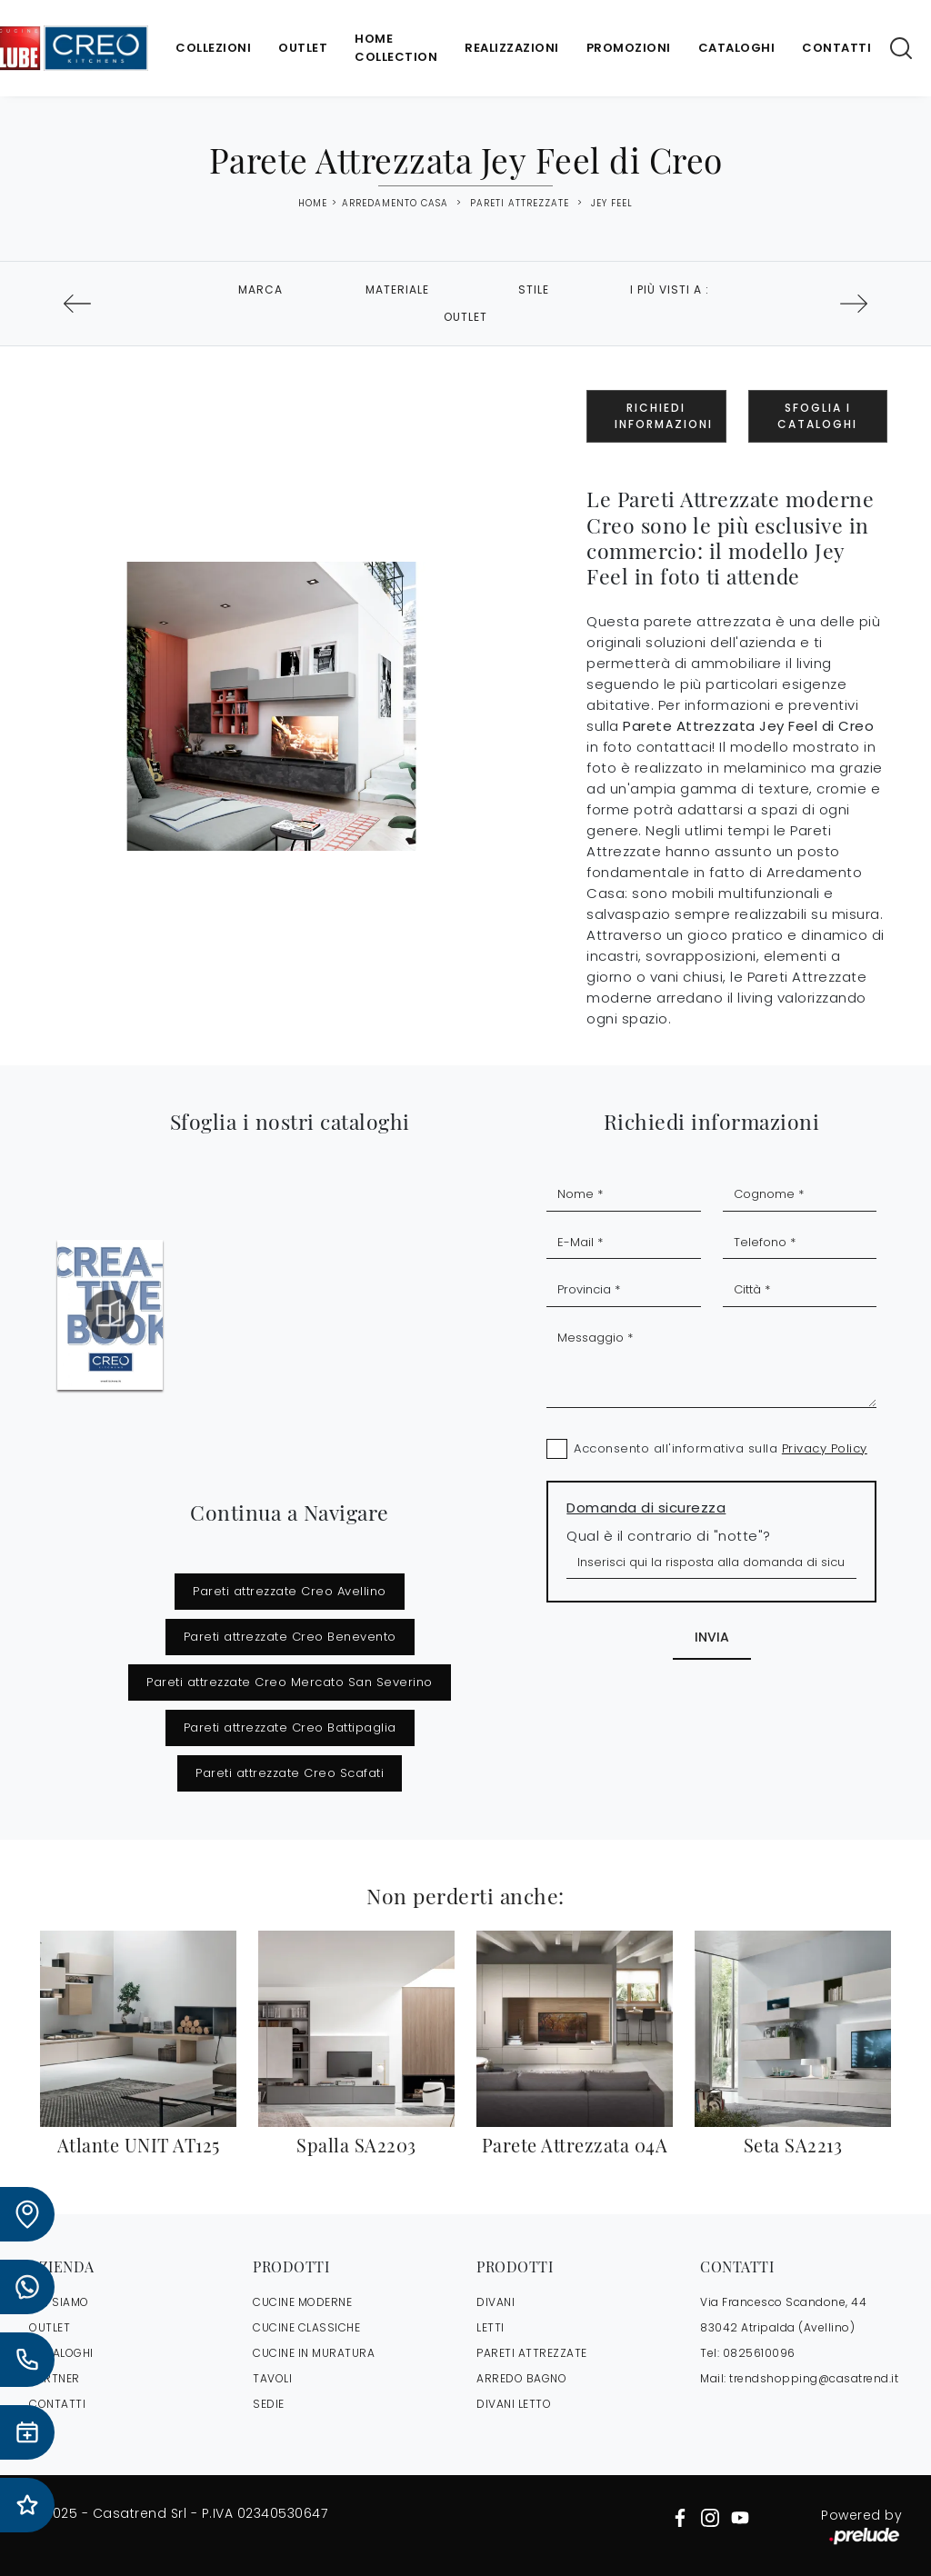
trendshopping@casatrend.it (813, 2378)
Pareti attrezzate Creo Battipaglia (290, 1727)
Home (312, 203)
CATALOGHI (61, 2353)
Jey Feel (612, 203)
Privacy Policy (824, 1448)
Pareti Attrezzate (519, 203)
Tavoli (272, 2378)
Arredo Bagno (521, 2378)
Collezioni (213, 47)
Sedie (269, 2403)
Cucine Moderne (302, 2302)
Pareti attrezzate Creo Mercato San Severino (289, 1682)
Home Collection (396, 47)
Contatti (836, 47)
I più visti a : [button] (669, 289)
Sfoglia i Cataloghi (817, 416)
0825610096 (759, 2353)
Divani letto (513, 2403)
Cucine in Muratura (314, 2353)
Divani (495, 2302)
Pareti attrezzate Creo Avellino (289, 1591)
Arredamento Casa (395, 203)
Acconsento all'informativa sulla (720, 1448)
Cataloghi (737, 47)
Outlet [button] (465, 316)
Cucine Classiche (306, 2327)
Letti (490, 2327)
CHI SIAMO (59, 2302)
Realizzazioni (512, 47)
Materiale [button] (397, 289)
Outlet (302, 47)
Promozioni (628, 47)
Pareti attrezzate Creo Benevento (290, 1636)
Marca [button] (260, 289)
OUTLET (49, 2327)
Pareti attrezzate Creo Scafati (289, 1773)
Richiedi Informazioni (664, 416)
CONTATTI (57, 2403)
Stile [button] (533, 289)
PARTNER (54, 2378)
